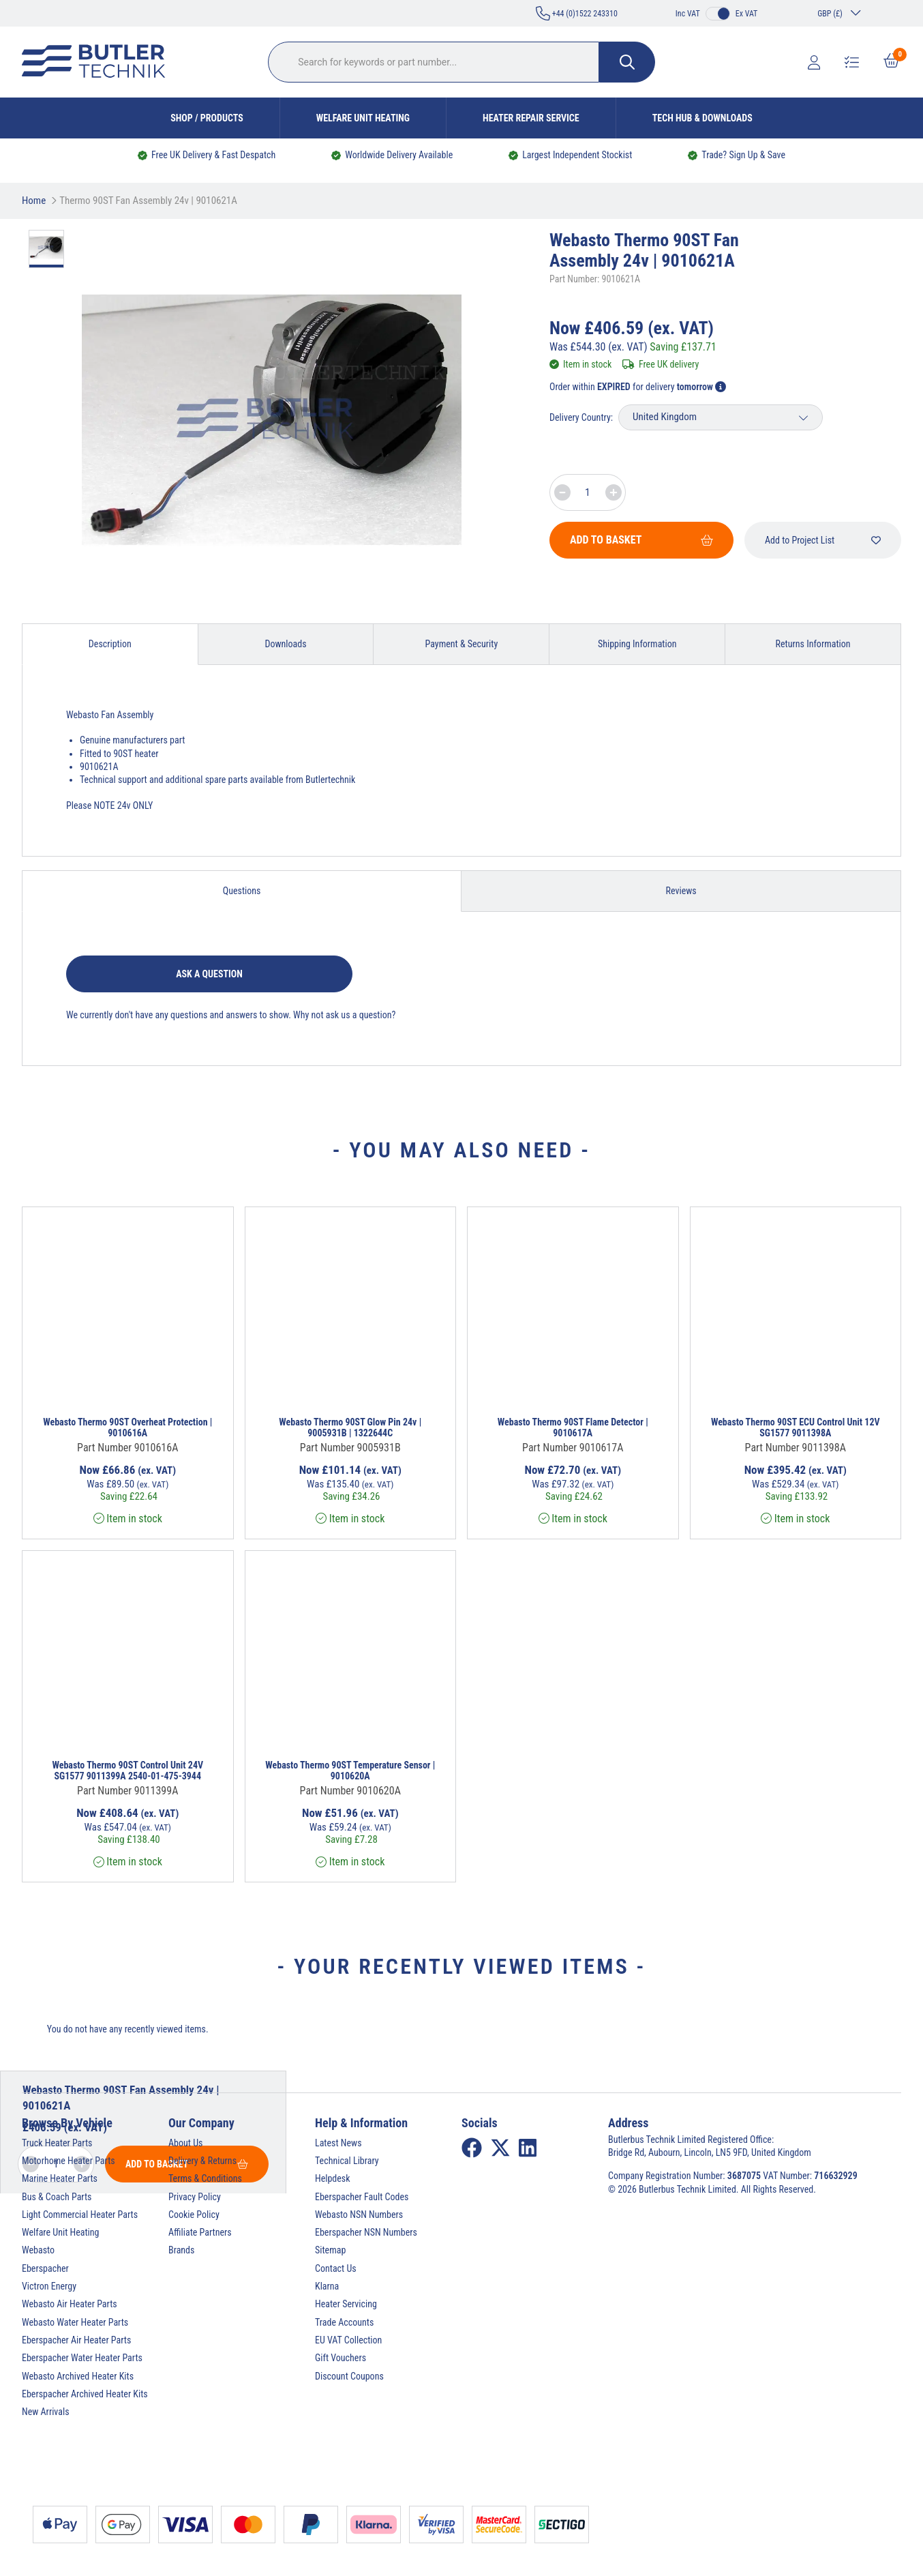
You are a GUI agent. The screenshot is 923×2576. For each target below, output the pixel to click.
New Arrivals (46, 2411)
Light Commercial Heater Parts (80, 2214)
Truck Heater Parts (57, 2142)
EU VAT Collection (348, 2340)
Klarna (327, 2286)
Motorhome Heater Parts (68, 2160)
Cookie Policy (194, 2214)
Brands (181, 2250)
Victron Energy (49, 2286)
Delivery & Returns (202, 2160)
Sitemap (330, 2250)
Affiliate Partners (200, 2232)
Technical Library (347, 2160)
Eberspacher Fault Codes (361, 2196)
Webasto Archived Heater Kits (78, 2376)
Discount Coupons (349, 2376)
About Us (185, 2142)
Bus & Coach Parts (56, 2196)
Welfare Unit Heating (363, 118)
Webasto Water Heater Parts (75, 2322)
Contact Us (336, 2268)
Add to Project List (823, 540)
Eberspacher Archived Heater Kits (85, 2393)
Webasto (38, 2250)
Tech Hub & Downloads (702, 118)
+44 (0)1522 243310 (577, 13)
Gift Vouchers (340, 2357)
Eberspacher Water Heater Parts (82, 2357)
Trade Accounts (344, 2322)
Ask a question (209, 973)
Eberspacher (45, 2268)
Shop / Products (206, 118)
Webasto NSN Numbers (359, 2214)
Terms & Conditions (205, 2178)
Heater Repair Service (531, 118)
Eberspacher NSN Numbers (366, 2232)
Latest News (338, 2142)
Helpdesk (332, 2178)
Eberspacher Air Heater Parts (76, 2340)
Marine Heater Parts (59, 2178)
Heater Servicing (346, 2303)
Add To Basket (641, 539)
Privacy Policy (194, 2196)
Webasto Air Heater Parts (69, 2303)
